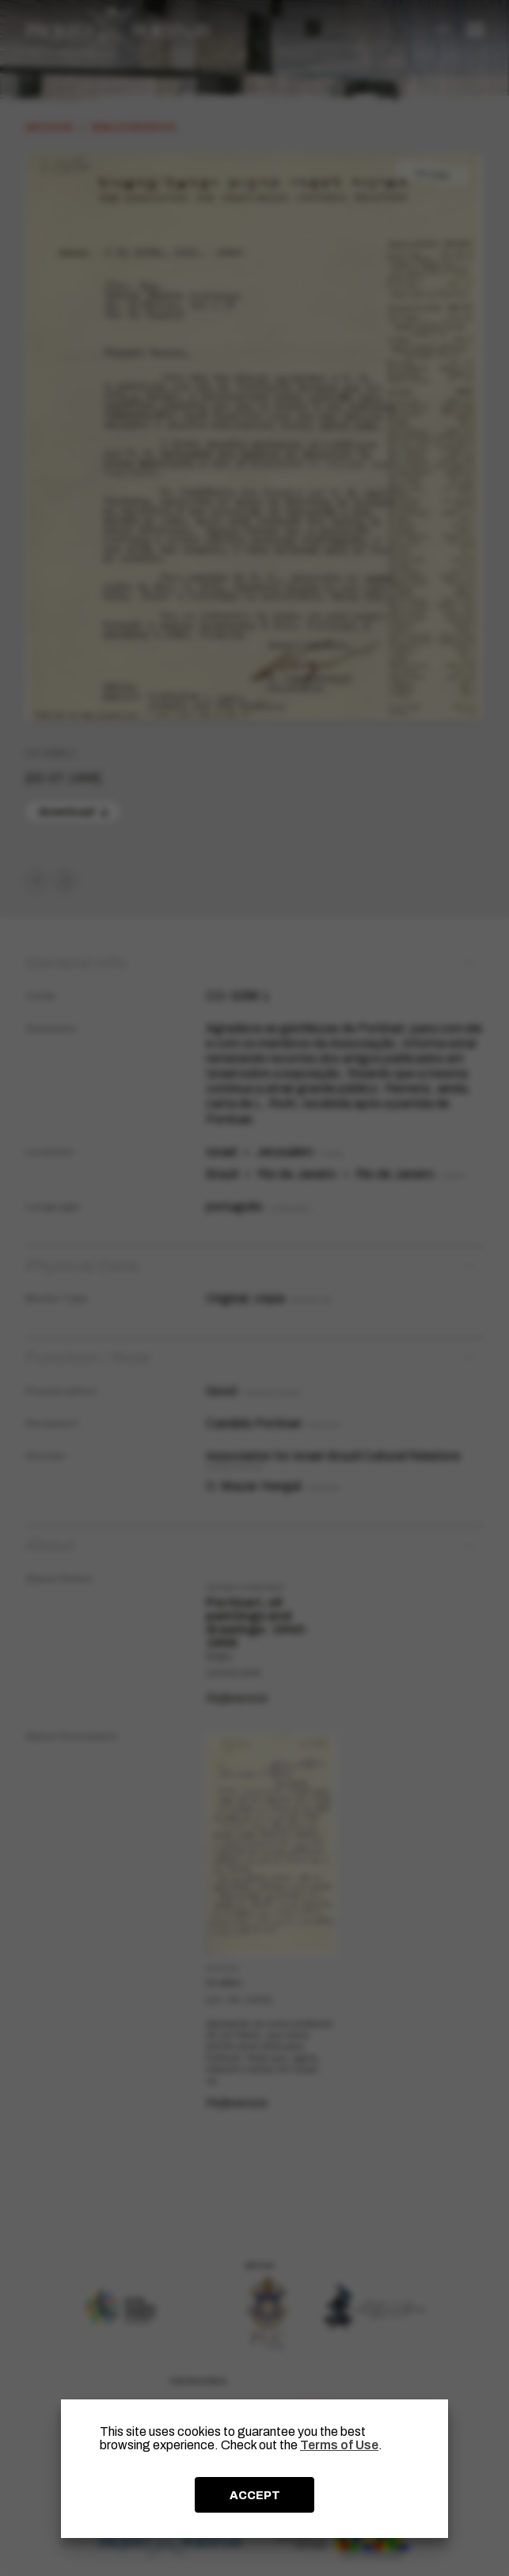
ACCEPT (255, 2495)
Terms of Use (339, 2445)
